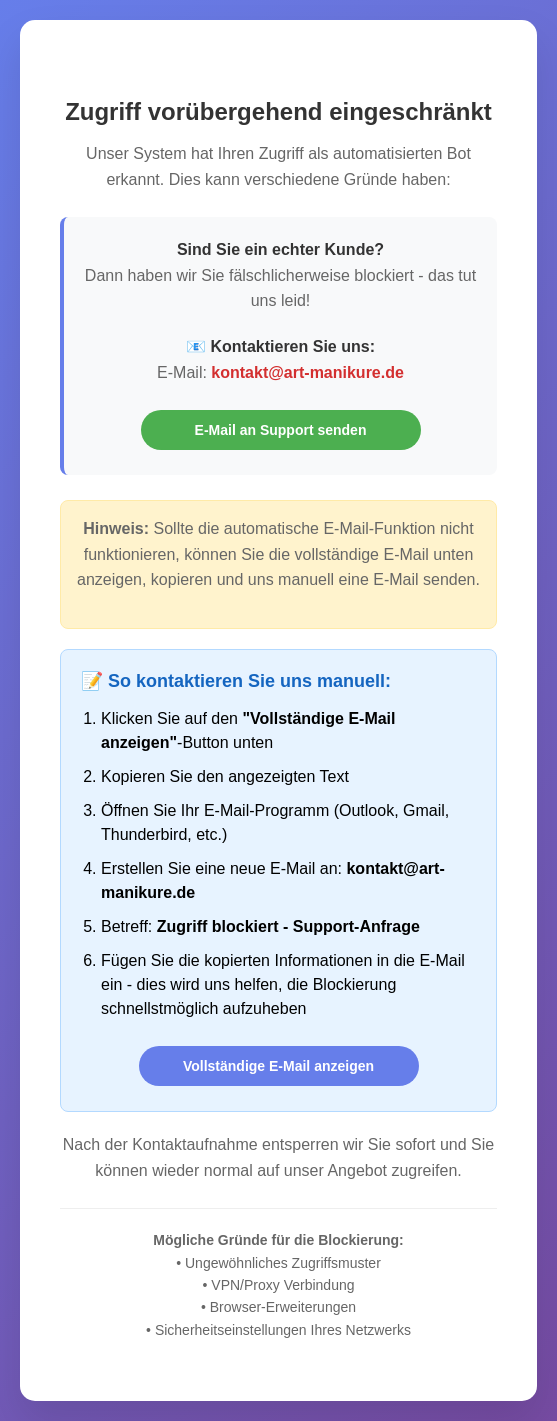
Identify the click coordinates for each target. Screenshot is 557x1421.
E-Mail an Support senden (281, 430)
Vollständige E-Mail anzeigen (278, 1066)
